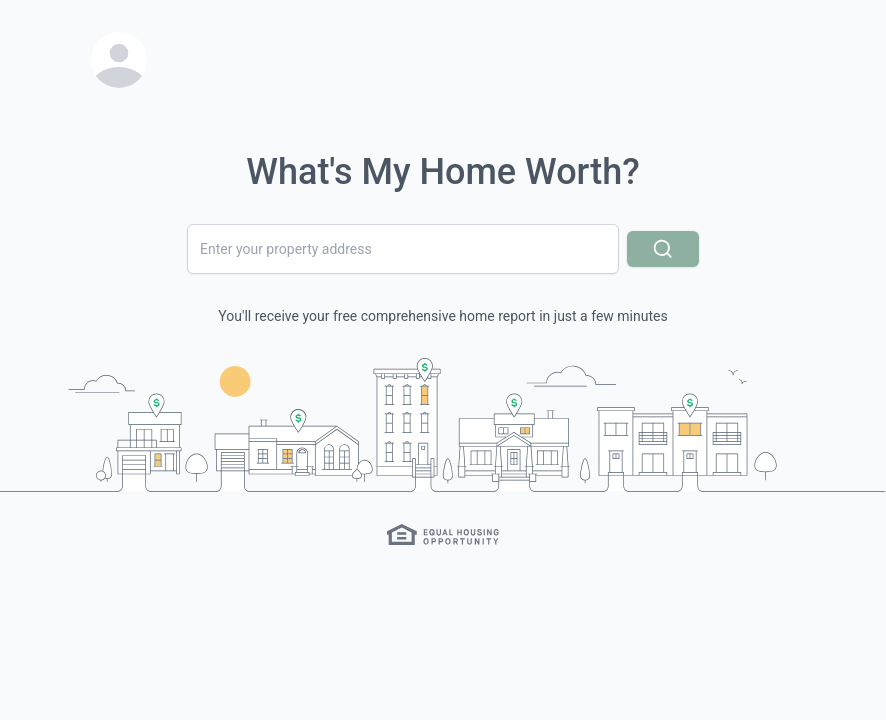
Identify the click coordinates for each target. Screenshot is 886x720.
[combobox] (403, 249)
